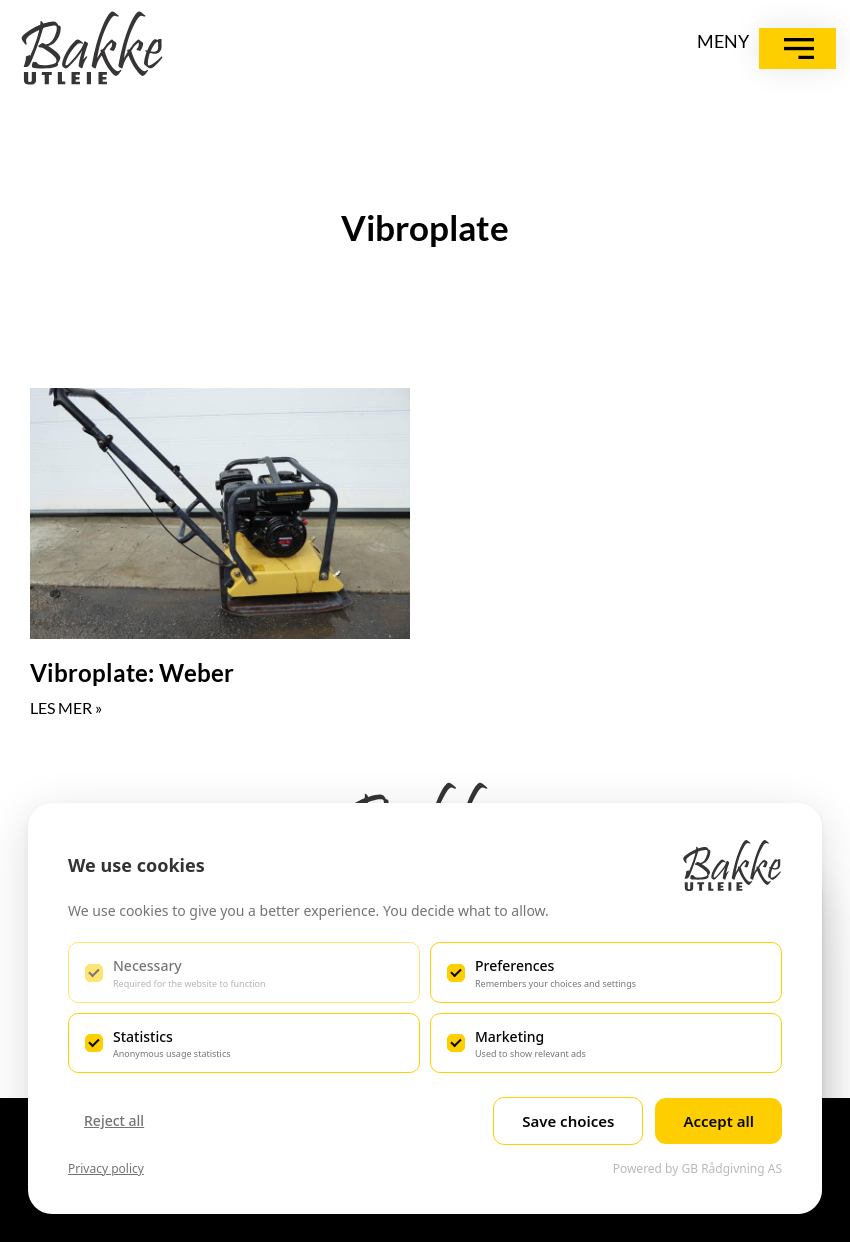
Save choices (568, 1121)
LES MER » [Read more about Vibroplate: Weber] (66, 707)
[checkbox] (244, 972)
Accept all (718, 1121)
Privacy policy (106, 1168)
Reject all (114, 1120)
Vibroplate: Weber (132, 672)
